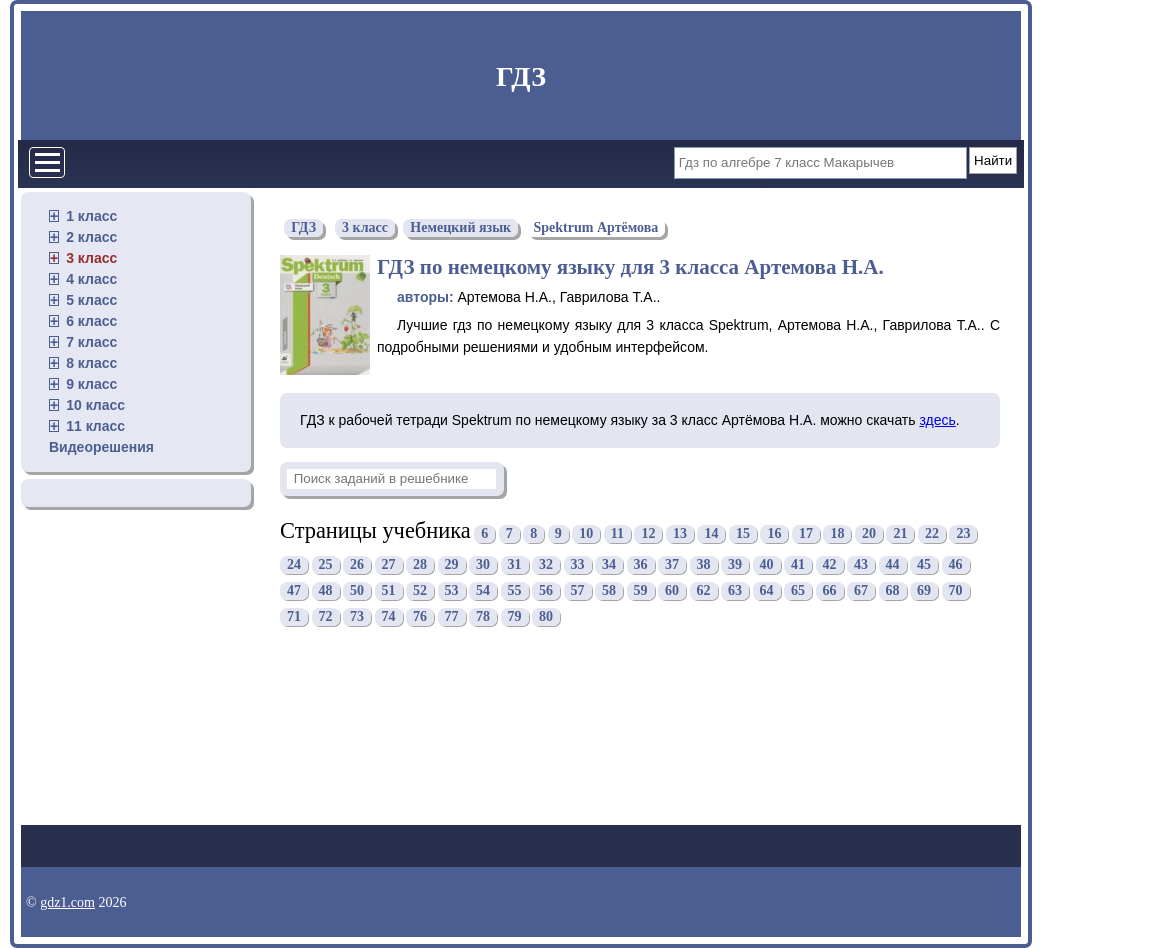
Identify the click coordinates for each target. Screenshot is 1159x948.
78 (483, 617)
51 (389, 591)
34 (609, 565)
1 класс (91, 216)
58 (609, 591)
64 (767, 591)
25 (326, 565)
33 (578, 565)
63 (735, 591)
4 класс (91, 279)
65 (798, 591)
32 (546, 565)
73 (357, 617)
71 (294, 617)
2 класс (91, 237)
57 (578, 591)
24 (294, 565)
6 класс (91, 321)
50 (357, 591)
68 (893, 591)
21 (900, 533)
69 (924, 591)
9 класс (91, 384)
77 (452, 617)
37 (672, 565)
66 (830, 591)
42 (830, 565)
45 (924, 565)
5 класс (91, 300)
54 (483, 591)
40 (767, 565)
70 (956, 591)
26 (357, 565)
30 (483, 565)
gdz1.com (67, 902)
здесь (937, 420)
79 (515, 617)
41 (798, 565)
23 (963, 533)
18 (837, 533)
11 (617, 533)
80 (546, 617)
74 (389, 617)
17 (806, 533)
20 (869, 533)
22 (932, 533)
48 (326, 591)
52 (420, 591)
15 (743, 533)
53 (452, 591)
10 (586, 533)
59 (641, 591)
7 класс (91, 342)
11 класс (95, 426)
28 (420, 565)
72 (326, 617)
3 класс (91, 258)
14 (711, 533)
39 (735, 565)
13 (680, 533)
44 (893, 565)
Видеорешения (101, 447)
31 (515, 565)
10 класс (95, 405)
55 (515, 591)
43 (861, 565)
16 (774, 533)
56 (546, 591)
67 (861, 591)
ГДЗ (521, 76)
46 (956, 565)
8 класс (91, 363)
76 (420, 617)
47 (294, 591)
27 (389, 565)
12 (648, 533)
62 (704, 591)
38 (704, 565)
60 (672, 591)
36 (641, 565)
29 (452, 565)
